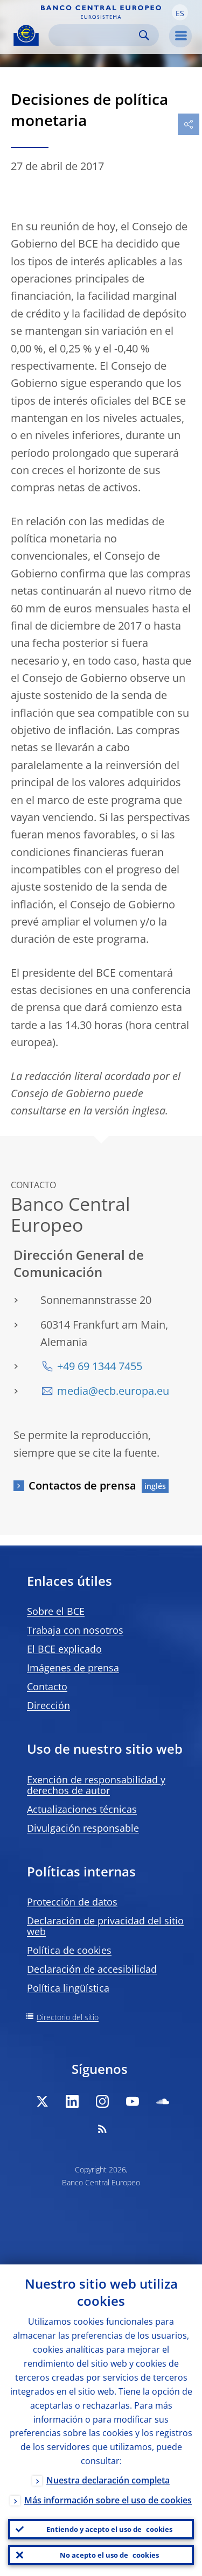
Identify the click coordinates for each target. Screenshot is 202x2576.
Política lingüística (68, 1987)
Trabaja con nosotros (75, 1630)
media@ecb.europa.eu (113, 1391)
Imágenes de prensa (73, 1667)
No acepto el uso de (109, 2555)
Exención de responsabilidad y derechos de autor (96, 1785)
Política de (69, 1950)
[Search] (95, 35)
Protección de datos (72, 1901)
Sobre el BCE (56, 1611)
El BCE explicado (64, 1648)
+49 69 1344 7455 (99, 1366)
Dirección (48, 1705)
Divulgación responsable (83, 1828)
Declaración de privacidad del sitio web (105, 1926)
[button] (180, 12)
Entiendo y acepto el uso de (109, 2529)
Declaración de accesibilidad (92, 1969)
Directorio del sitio (68, 2017)
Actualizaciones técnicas (82, 1809)
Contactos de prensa (82, 1485)
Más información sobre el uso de (108, 2500)
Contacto (47, 1686)
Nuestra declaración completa (108, 2480)
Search (144, 35)
